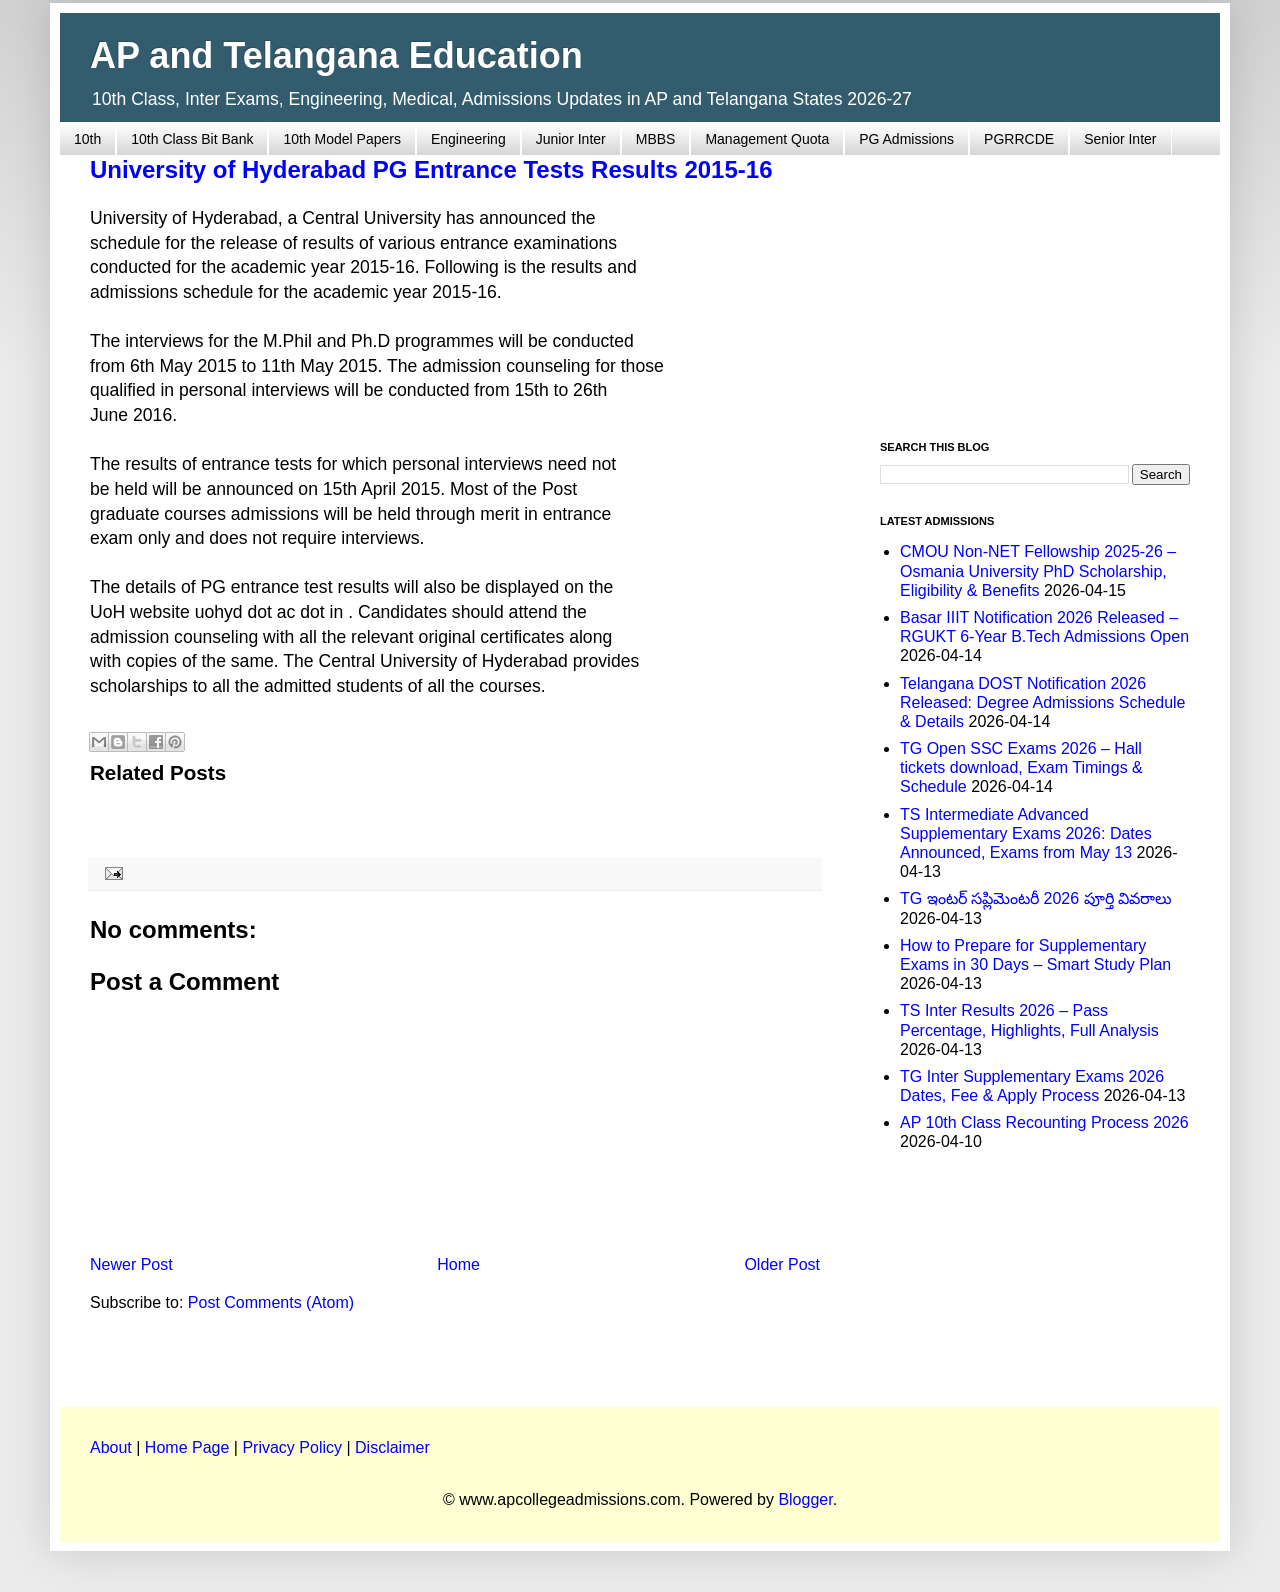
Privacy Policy (292, 1447)
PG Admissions (906, 139)
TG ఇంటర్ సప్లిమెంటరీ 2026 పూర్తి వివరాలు (1036, 898)
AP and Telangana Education (336, 55)
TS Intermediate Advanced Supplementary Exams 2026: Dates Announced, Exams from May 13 (1026, 833)
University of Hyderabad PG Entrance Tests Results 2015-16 (431, 169)
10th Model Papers (342, 139)
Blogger (805, 1499)
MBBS (656, 139)
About (111, 1447)
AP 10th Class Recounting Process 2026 (1044, 1122)
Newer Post (131, 1264)
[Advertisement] (1035, 286)
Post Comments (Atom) (271, 1302)
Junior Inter (571, 139)
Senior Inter (1120, 139)
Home (458, 1264)
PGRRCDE (1019, 139)
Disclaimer (392, 1447)
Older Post (782, 1264)
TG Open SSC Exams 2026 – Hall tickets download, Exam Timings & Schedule (1021, 767)
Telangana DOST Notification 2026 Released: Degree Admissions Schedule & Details (1043, 702)
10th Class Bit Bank (192, 139)
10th (87, 139)
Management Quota (767, 139)
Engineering (468, 139)
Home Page (187, 1447)
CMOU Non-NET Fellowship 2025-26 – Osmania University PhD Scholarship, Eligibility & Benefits (1038, 570)
